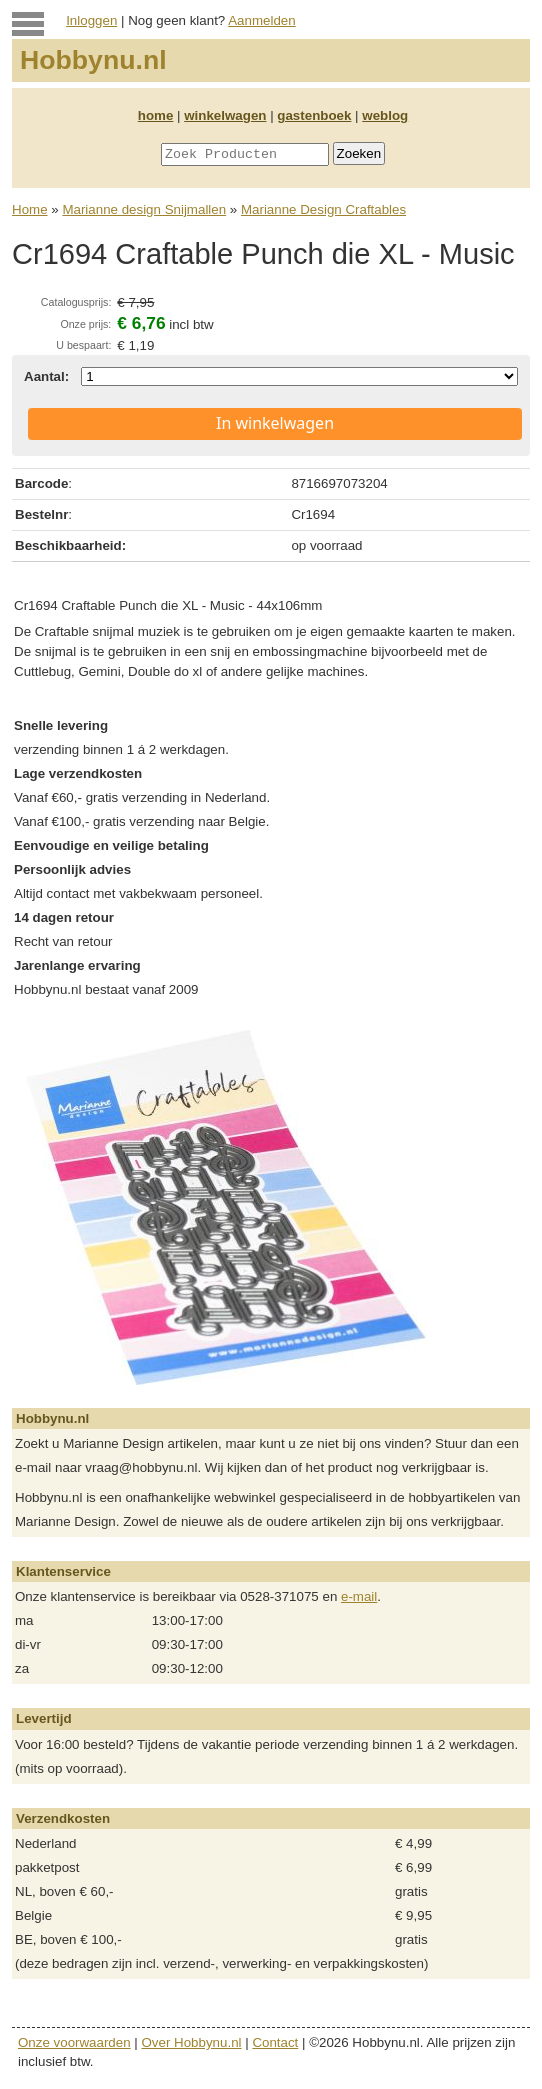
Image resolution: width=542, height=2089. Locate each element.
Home (30, 209)
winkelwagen (225, 115)
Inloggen (91, 20)
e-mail (359, 1596)
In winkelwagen (275, 423)
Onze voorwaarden (74, 2042)
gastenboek (314, 115)
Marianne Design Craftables (323, 209)
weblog (385, 115)
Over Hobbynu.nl (192, 2042)
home (156, 115)
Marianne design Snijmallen (144, 209)
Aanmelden (261, 20)
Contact (275, 2042)
